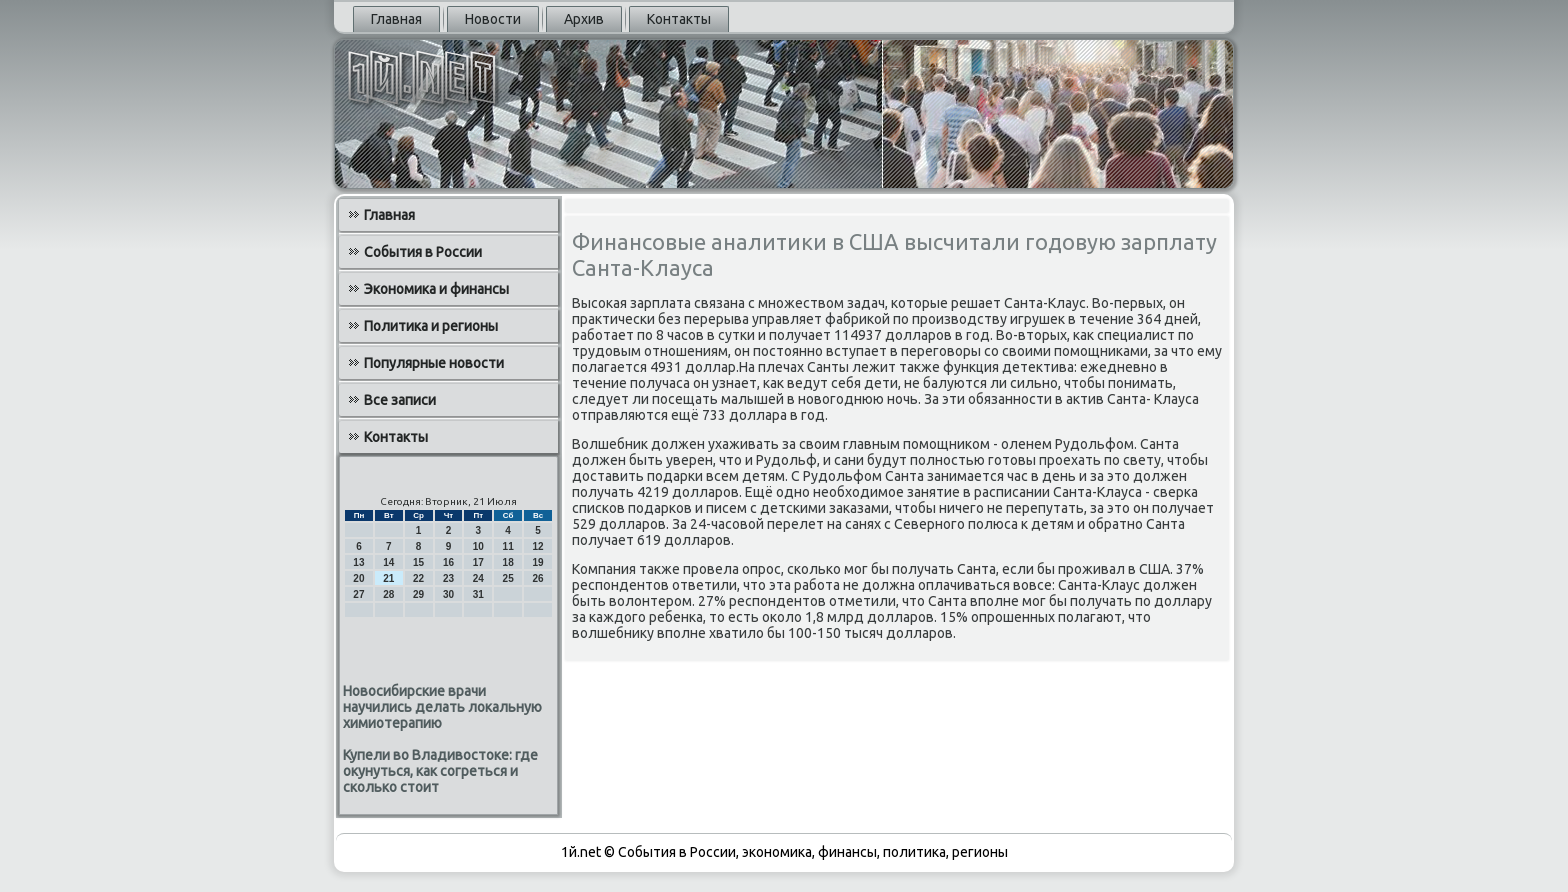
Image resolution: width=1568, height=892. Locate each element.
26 (537, 578)
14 (388, 562)
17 (478, 562)
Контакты (679, 19)
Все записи (400, 400)
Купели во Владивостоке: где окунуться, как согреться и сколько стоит (440, 771)
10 (478, 546)
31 (478, 594)
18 (508, 562)
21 (388, 578)
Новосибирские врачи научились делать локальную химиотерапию (442, 707)
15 (418, 562)
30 (448, 594)
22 (418, 578)
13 (358, 562)
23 (448, 578)
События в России (423, 252)
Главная (396, 19)
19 (537, 562)
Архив (584, 19)
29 (418, 594)
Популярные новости (434, 363)
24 (478, 578)
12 (537, 546)
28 (388, 594)
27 (358, 594)
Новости (493, 19)
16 (448, 562)
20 (358, 578)
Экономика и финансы (436, 289)
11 (508, 546)
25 (508, 578)
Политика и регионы (431, 326)
